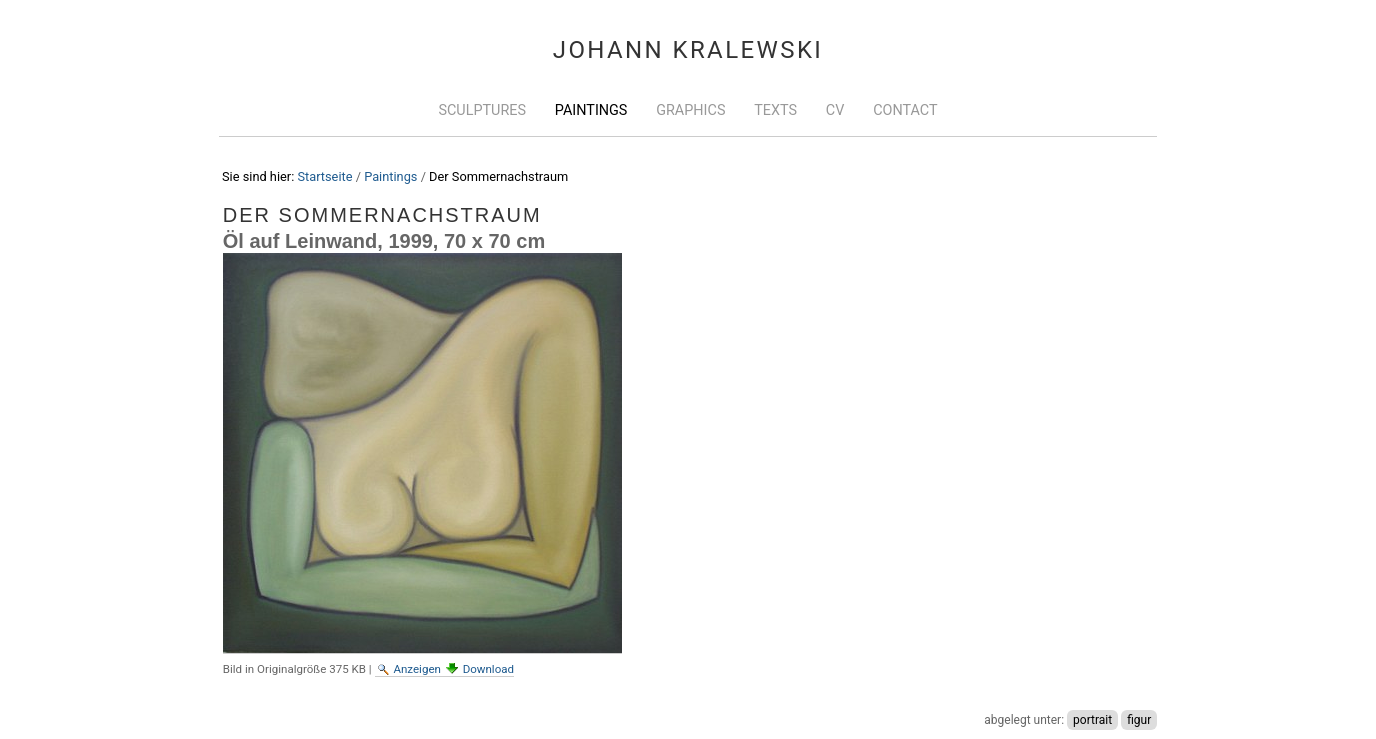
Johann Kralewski (688, 50)
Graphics (690, 110)
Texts (775, 110)
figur (1139, 720)
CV (835, 110)
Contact (905, 110)
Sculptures (482, 110)
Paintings (591, 110)
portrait (1092, 720)
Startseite (324, 176)
